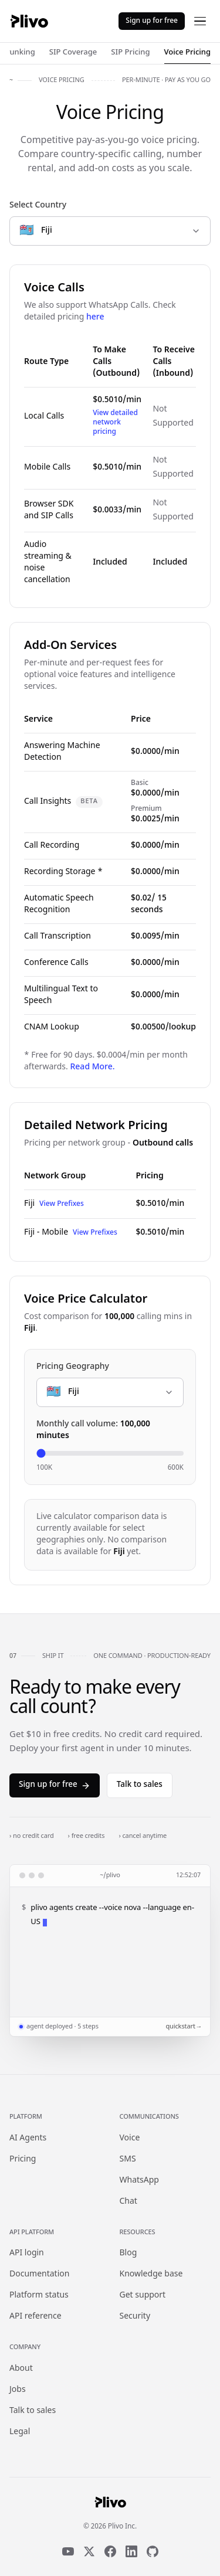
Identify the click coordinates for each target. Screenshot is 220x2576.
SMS (128, 2159)
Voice (130, 2138)
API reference (35, 2316)
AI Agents (27, 2138)
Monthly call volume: (93, 1430)
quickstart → (183, 2027)
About (21, 2368)
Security (135, 2316)
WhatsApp (139, 2180)
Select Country (37, 205)
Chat (128, 2201)
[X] (89, 2551)
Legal (19, 2432)
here (95, 317)
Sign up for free (152, 21)
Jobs (17, 2389)
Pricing (22, 2159)
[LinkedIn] (131, 2551)
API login (26, 2253)
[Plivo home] (28, 21)
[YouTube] (68, 2551)
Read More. (92, 1067)
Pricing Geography (72, 1366)
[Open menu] (200, 21)
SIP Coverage (73, 52)
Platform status (39, 2295)
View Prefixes (61, 1204)
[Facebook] (110, 2551)
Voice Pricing (187, 52)
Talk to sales (140, 1785)
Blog (128, 2253)
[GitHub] (152, 2551)
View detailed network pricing (115, 423)
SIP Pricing (130, 52)
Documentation (39, 2274)
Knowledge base (151, 2274)
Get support (143, 2295)
